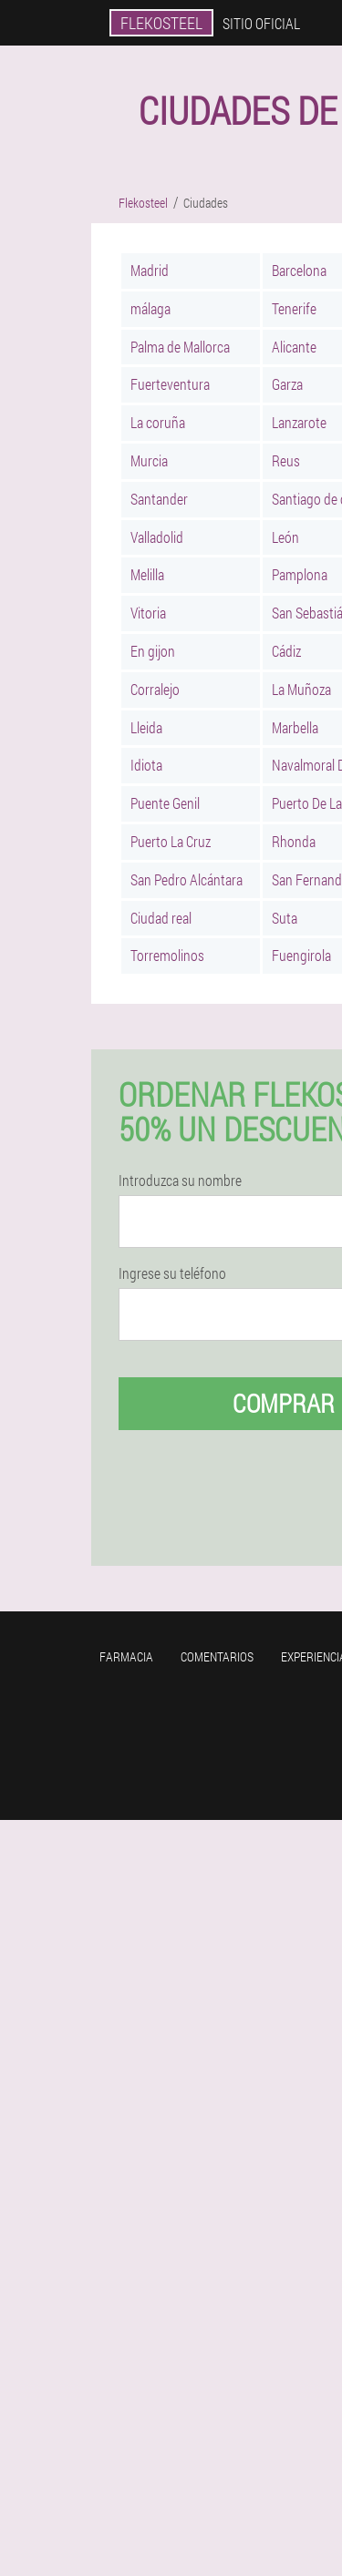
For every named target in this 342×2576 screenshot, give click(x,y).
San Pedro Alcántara (186, 879)
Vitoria (148, 612)
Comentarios (217, 1656)
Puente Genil (165, 803)
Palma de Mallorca (180, 346)
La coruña (157, 422)
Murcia (149, 460)
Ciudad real (161, 917)
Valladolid (156, 537)
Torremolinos (167, 955)
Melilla (147, 574)
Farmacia (126, 1656)
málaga (150, 308)
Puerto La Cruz (170, 841)
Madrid (149, 270)
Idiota (146, 764)
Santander (159, 498)
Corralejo (155, 689)
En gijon (152, 650)
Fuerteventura (170, 384)
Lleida (146, 727)
